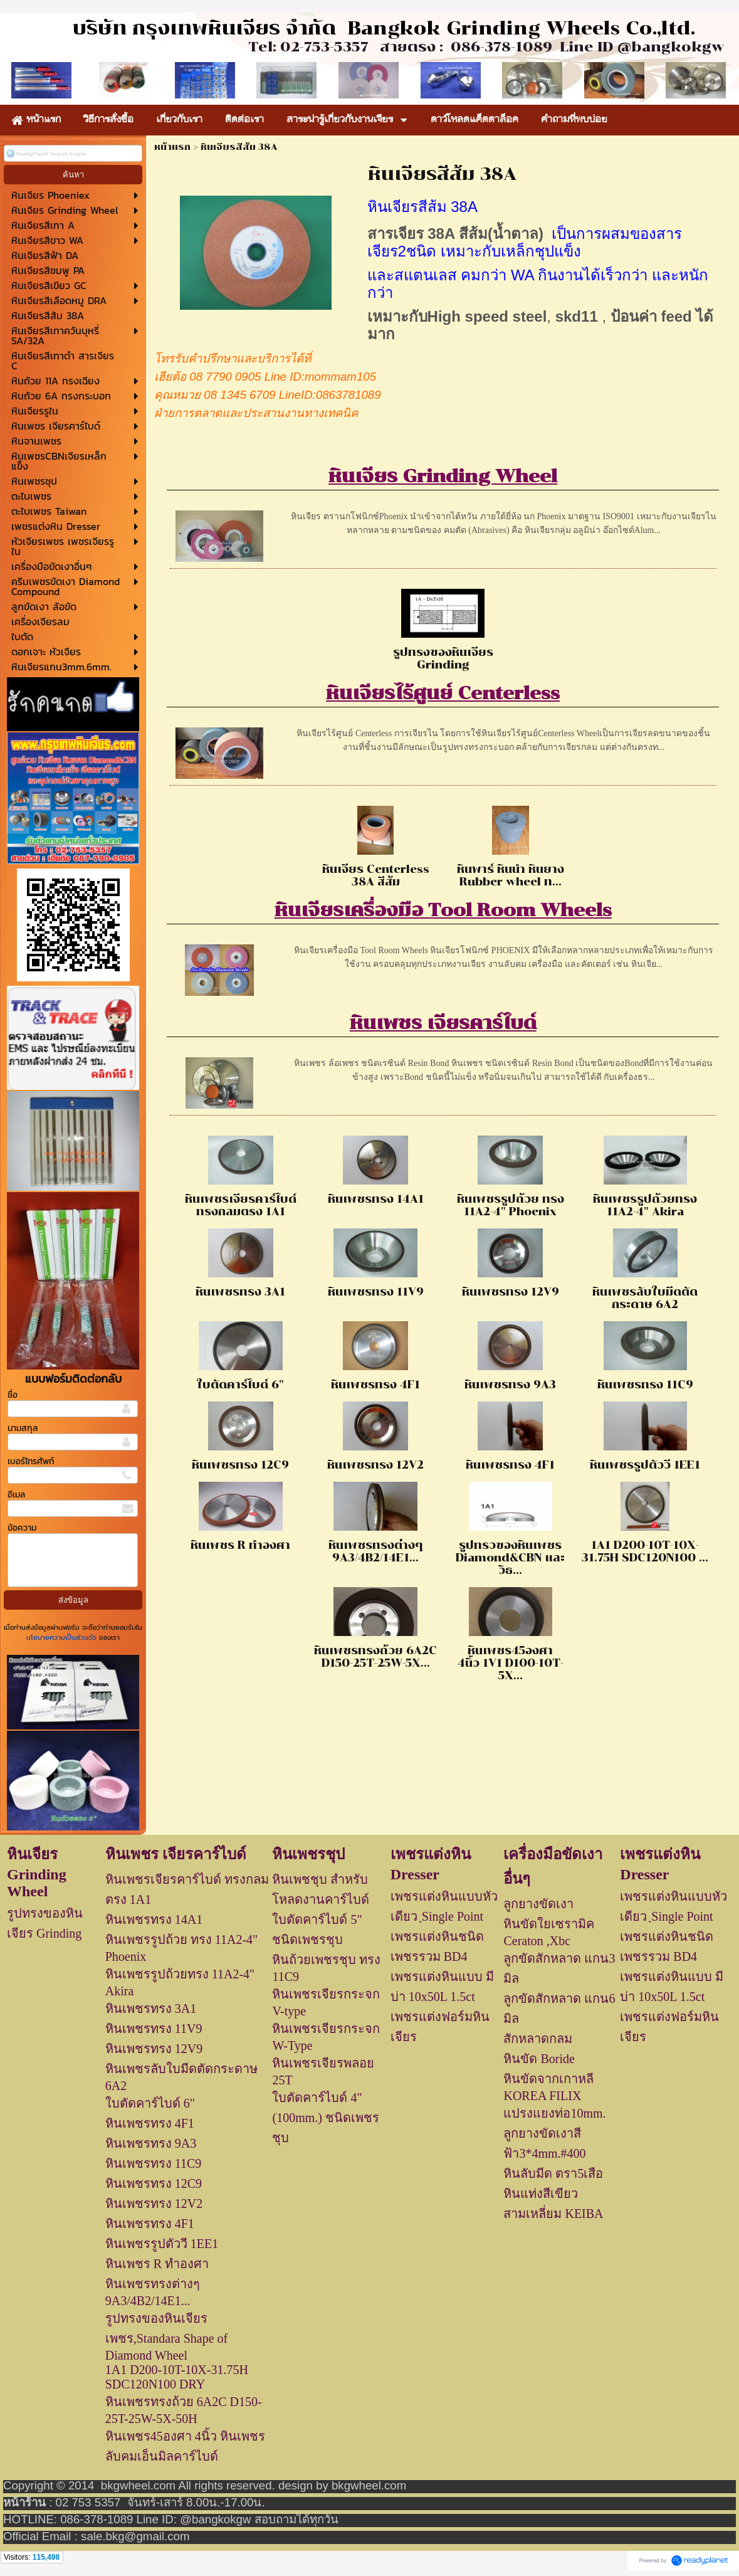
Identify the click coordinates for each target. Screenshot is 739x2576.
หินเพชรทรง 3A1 (240, 1291)
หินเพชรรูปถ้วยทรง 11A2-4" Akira (645, 1205)
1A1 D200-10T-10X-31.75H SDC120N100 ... (645, 1551)
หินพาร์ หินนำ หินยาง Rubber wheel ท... (510, 875)
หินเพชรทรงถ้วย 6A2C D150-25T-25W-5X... (375, 1656)
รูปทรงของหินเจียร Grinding (443, 658)
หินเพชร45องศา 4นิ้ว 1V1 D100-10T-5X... (510, 1663)
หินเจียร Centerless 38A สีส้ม (375, 875)
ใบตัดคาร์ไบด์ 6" (240, 1384)
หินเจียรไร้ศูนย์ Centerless (443, 693)
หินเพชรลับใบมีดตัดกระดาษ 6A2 (645, 1298)
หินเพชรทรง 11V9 (376, 1291)
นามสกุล (23, 1428)
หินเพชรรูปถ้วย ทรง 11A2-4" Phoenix (510, 1205)
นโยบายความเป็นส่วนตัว (62, 1637)
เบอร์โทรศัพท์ (31, 1461)
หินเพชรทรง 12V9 (510, 1291)
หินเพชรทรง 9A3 (510, 1384)
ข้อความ (22, 1527)
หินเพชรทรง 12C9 (240, 1465)
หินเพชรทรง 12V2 (375, 1465)
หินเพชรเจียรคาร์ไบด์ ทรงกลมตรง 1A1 (240, 1205)
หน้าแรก (172, 147)
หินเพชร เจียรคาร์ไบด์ (443, 1022)
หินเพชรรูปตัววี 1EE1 (645, 1465)
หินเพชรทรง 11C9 (645, 1384)
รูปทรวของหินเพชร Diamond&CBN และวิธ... (510, 1557)
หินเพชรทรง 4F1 (375, 1384)
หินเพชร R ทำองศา (240, 1545)
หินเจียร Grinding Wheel (442, 476)
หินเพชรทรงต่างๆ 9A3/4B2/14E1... (375, 1551)
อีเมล (16, 1494)
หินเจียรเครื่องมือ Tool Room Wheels (443, 910)
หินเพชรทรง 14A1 (376, 1199)
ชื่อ (13, 1394)
